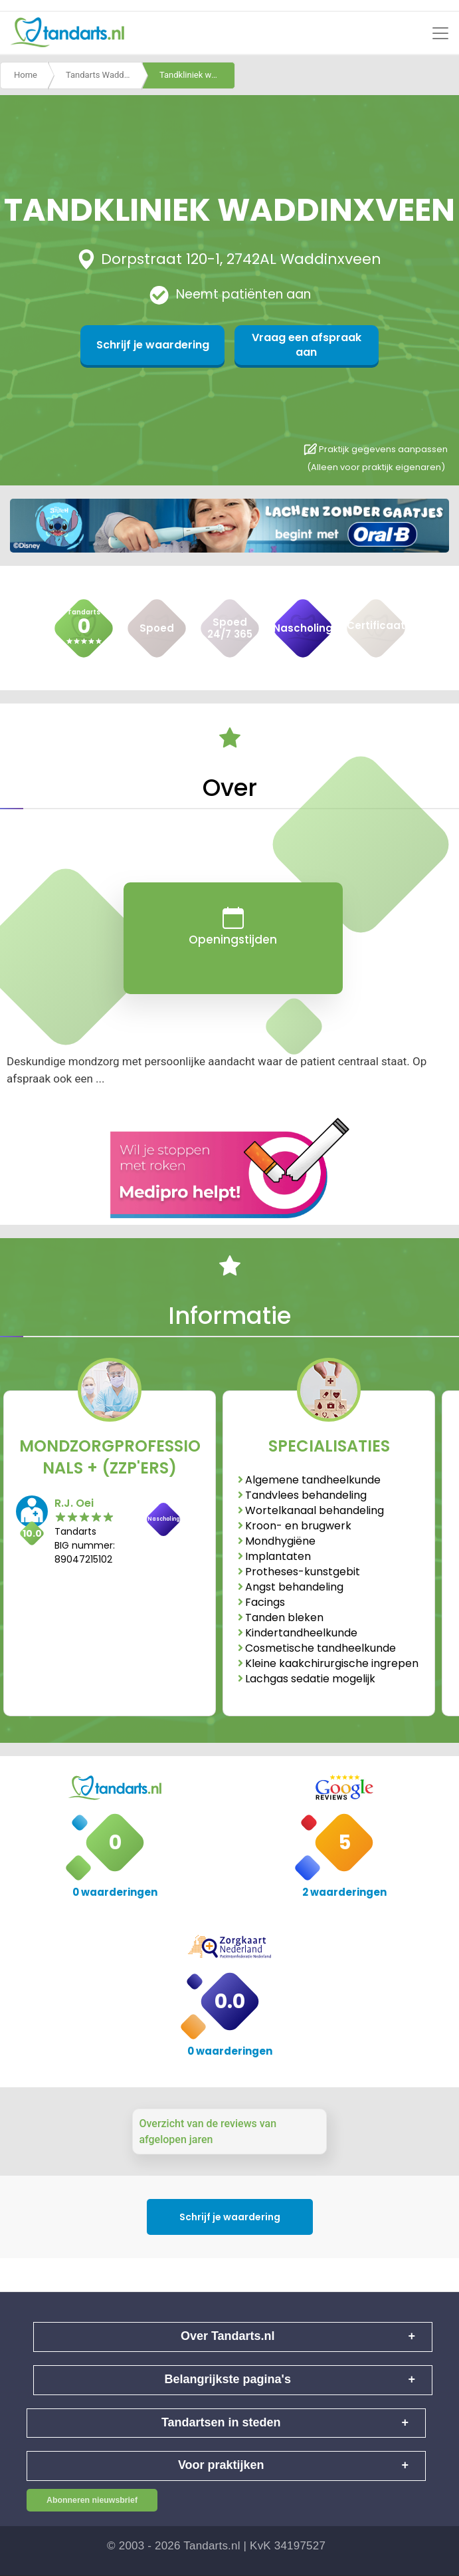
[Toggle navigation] (440, 33)
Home (25, 75)
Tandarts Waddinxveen (103, 75)
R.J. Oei (74, 1503)
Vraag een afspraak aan (294, 345)
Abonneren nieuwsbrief (92, 2500)
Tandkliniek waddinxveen (197, 75)
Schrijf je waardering (165, 345)
